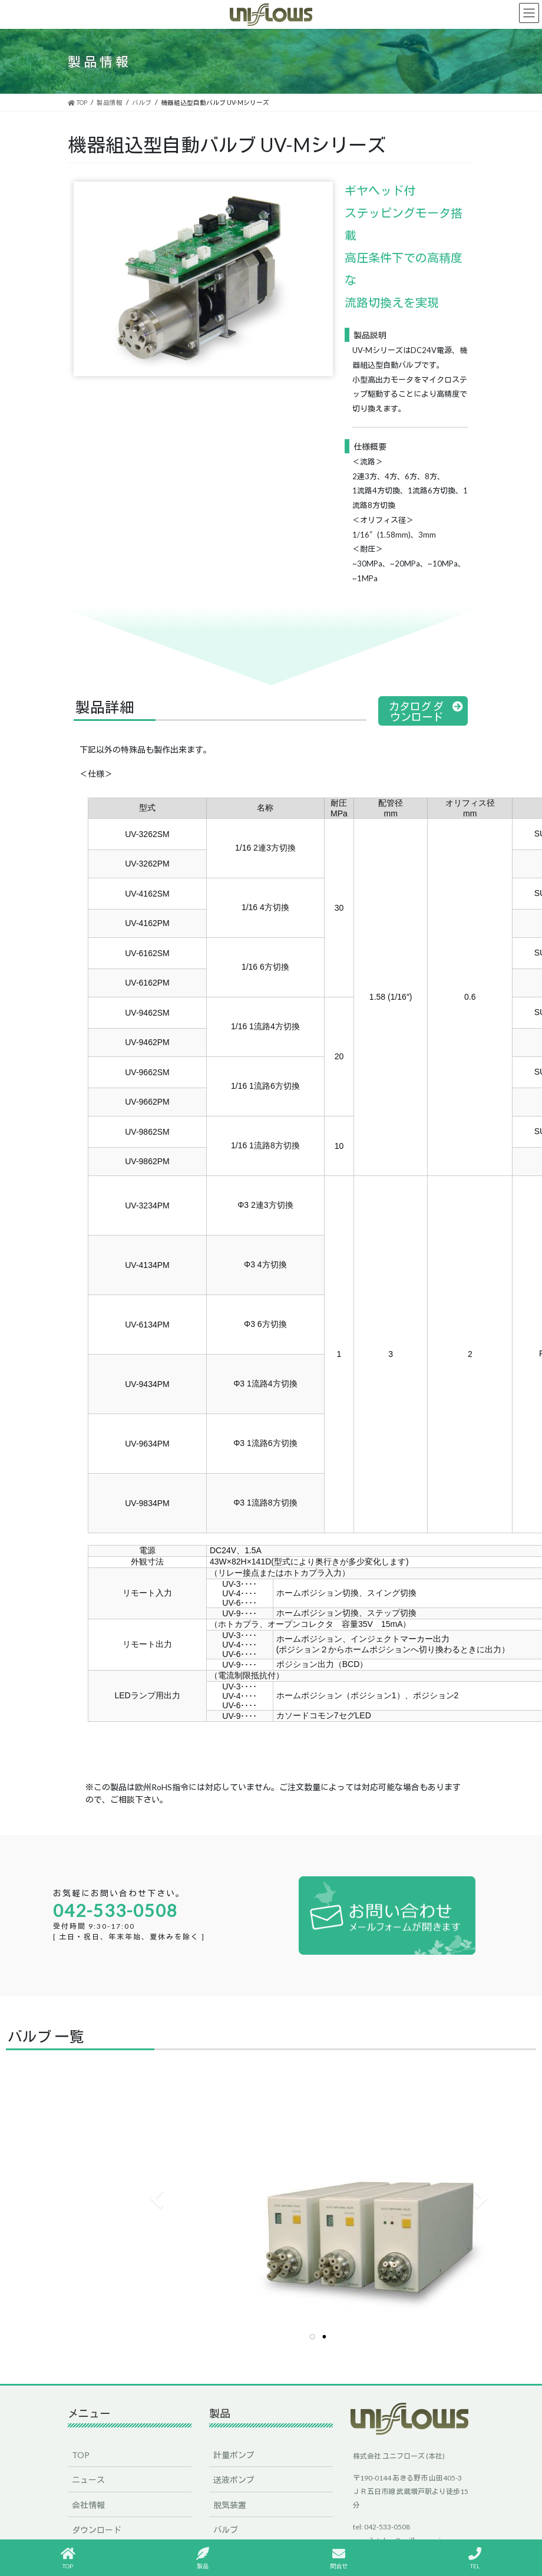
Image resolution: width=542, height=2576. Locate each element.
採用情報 (88, 2501)
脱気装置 (229, 2452)
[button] (423, 711)
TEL (474, 2558)
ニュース (88, 2427)
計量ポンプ (234, 2402)
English (85, 2526)
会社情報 (88, 2452)
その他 (225, 2526)
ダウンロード (96, 2477)
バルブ (225, 2477)
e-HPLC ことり (240, 2501)
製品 (202, 2558)
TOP (81, 2402)
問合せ (339, 2558)
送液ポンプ (234, 2427)
